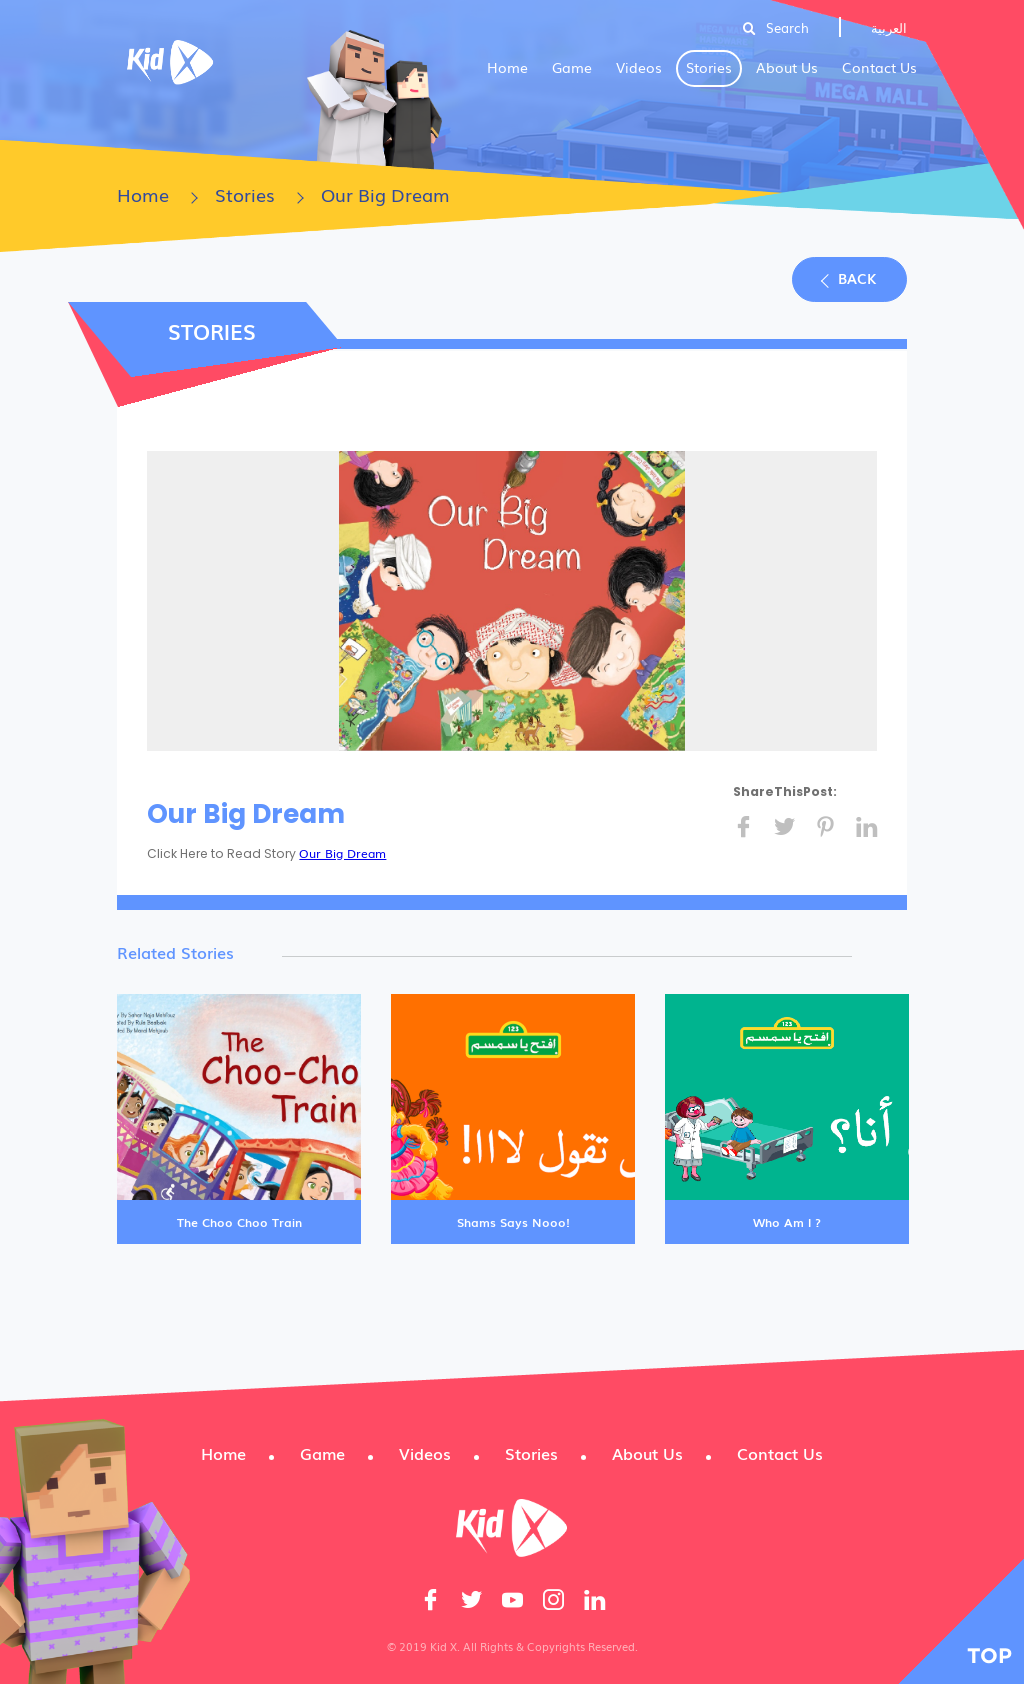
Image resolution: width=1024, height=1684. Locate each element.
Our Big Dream (342, 853)
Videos (639, 67)
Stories (709, 67)
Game (572, 67)
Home (507, 67)
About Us (787, 67)
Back (857, 278)
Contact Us (879, 67)
